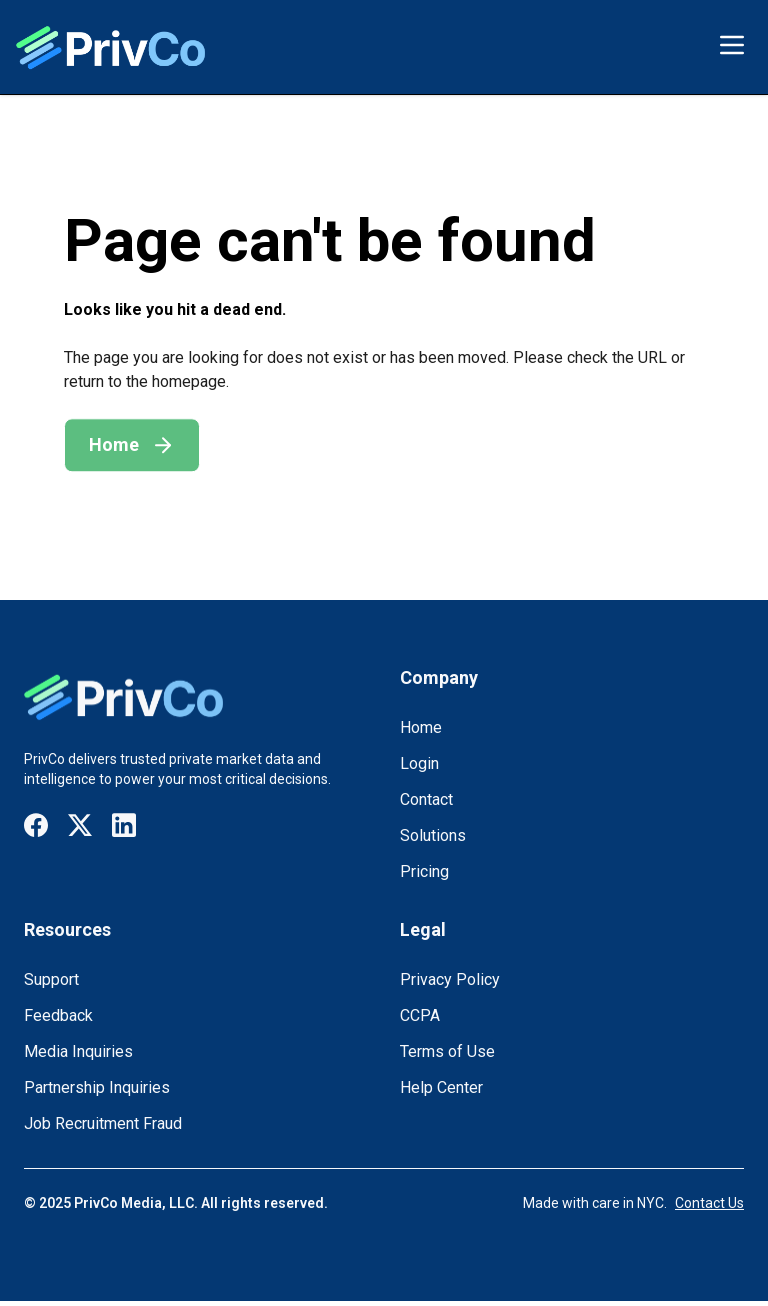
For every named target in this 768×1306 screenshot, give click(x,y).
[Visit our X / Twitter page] (80, 825)
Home (421, 727)
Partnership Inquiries (97, 1087)
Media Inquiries (78, 1051)
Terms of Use (447, 1051)
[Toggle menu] (732, 45)
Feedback (58, 1015)
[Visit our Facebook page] (36, 825)
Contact (426, 799)
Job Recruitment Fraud (103, 1123)
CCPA (420, 1015)
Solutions (433, 835)
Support (51, 979)
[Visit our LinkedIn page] (124, 825)
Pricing (424, 871)
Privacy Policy (450, 979)
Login (419, 763)
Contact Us (709, 1203)
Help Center (441, 1087)
